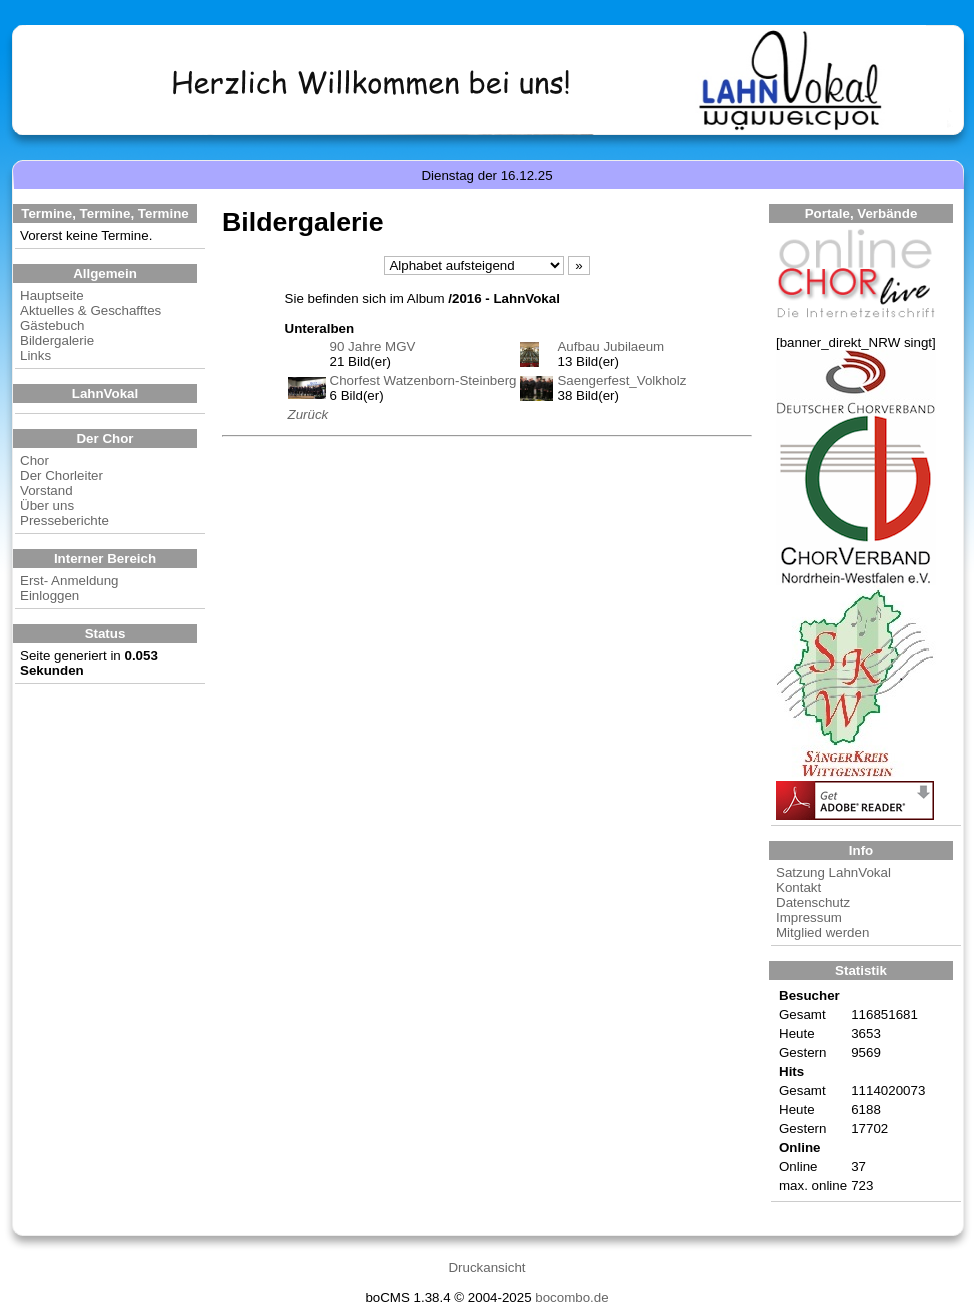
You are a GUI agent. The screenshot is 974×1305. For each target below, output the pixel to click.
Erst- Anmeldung (69, 580)
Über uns (47, 505)
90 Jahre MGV (373, 346)
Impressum (809, 917)
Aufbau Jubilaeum (610, 346)
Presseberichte (64, 520)
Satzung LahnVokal (833, 872)
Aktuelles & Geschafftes (90, 310)
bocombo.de (571, 1297)
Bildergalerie (57, 340)
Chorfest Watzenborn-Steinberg (423, 380)
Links (35, 355)
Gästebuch (52, 325)
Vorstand (46, 490)
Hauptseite (52, 295)
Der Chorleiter (61, 475)
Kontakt (798, 887)
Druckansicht (486, 1267)
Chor (34, 460)
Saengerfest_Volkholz (621, 380)
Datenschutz (813, 902)
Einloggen (49, 595)
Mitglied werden (822, 932)
